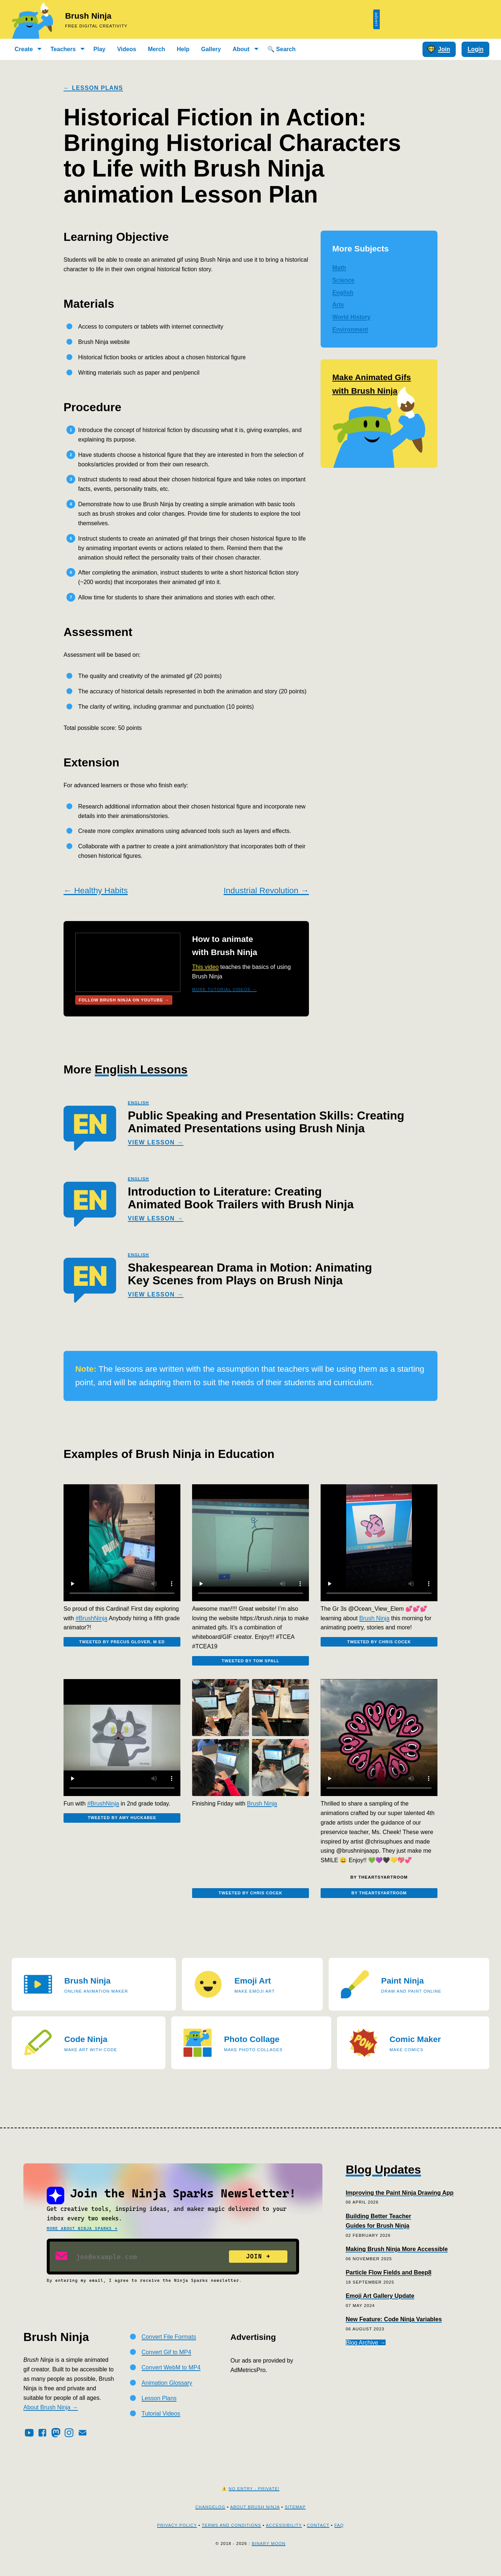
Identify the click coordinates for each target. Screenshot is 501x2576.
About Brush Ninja (255, 2518)
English (342, 292)
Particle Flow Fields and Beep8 (389, 2284)
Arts (338, 305)
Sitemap (295, 2518)
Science (343, 280)
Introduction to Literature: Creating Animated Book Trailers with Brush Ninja (240, 1200)
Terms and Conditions (231, 2536)
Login (475, 49)
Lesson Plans (159, 2409)
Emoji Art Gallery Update (380, 2307)
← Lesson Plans (93, 88)
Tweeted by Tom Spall (250, 1665)
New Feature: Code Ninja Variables (394, 2330)
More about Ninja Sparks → (82, 2240)
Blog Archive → (366, 2354)
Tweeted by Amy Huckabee (122, 1827)
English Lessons (141, 1071)
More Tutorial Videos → (224, 989)
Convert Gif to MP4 (166, 2363)
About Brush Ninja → (50, 2419)
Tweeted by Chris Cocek (379, 1646)
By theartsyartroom (379, 1901)
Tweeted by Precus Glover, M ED (122, 1646)
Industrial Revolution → (266, 890)
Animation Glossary (167, 2394)
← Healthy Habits (96, 890)
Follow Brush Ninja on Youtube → (126, 1001)
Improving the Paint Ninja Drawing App (400, 2204)
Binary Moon (268, 2555)
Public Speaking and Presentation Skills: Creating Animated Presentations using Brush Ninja (266, 1124)
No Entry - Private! (254, 2499)
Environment (350, 329)
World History (351, 317)
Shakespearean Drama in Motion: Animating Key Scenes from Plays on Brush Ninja (250, 1276)
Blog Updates (383, 2180)
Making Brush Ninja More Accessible (397, 2260)
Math (339, 268)
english (138, 1104)
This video (205, 967)
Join (438, 49)
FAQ (339, 2536)
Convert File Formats (169, 2348)
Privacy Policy (177, 2536)
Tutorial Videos (161, 2424)
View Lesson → (155, 1144)
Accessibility (284, 2536)
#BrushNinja (91, 1620)
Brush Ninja (88, 15)
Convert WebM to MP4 (171, 2379)
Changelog (210, 2518)
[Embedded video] (122, 1544)
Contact (318, 2536)
